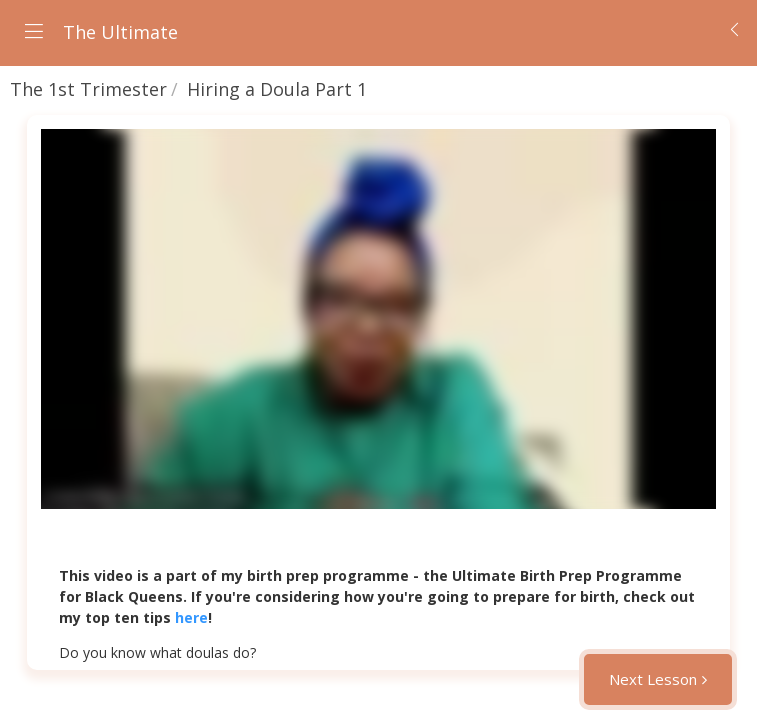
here (191, 617)
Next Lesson (653, 679)
